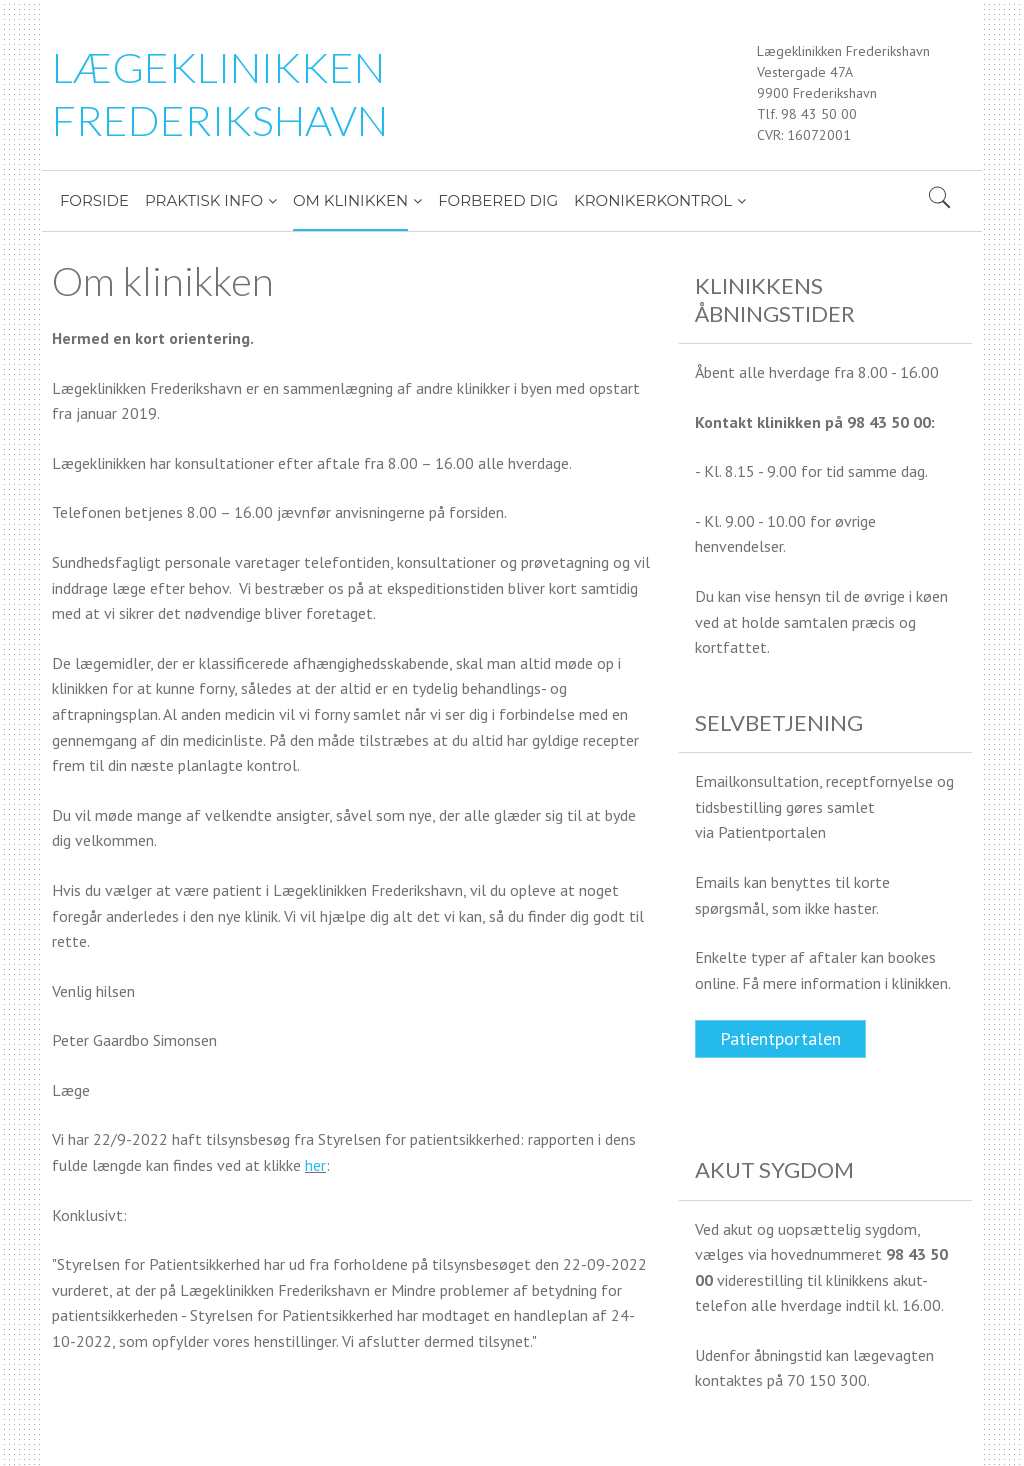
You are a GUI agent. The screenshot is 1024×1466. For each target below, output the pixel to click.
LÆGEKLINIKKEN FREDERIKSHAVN (220, 93)
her (315, 1165)
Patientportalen (780, 1038)
